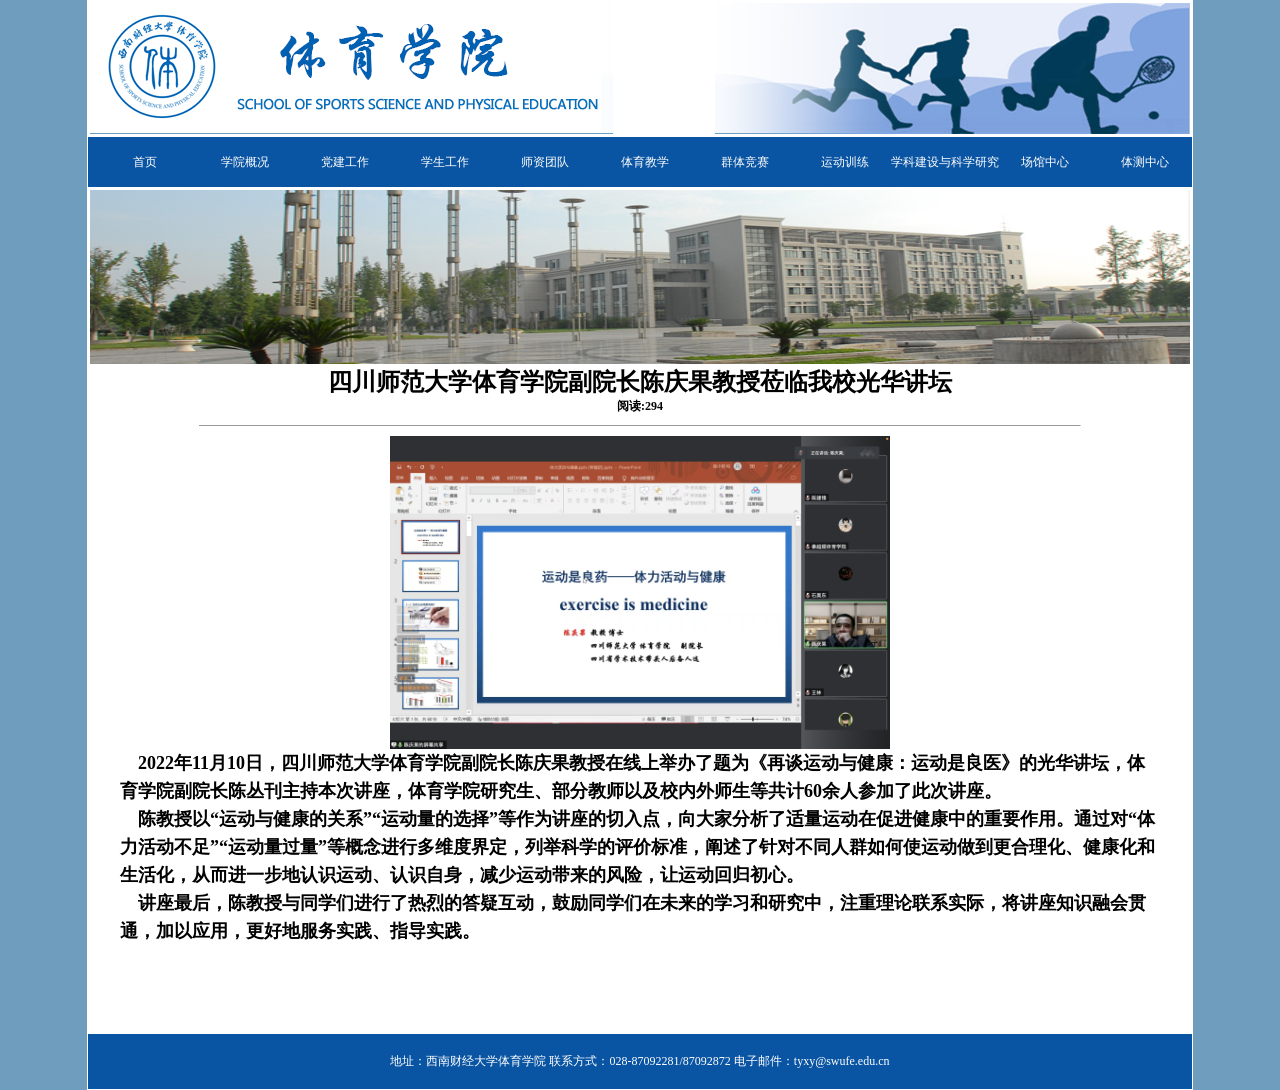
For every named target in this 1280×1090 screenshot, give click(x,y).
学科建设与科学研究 (945, 162)
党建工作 (345, 162)
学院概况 (245, 162)
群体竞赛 (745, 162)
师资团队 (545, 162)
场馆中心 (1045, 162)
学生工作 (445, 162)
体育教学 (645, 162)
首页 (145, 162)
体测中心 (1145, 162)
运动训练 (845, 162)
